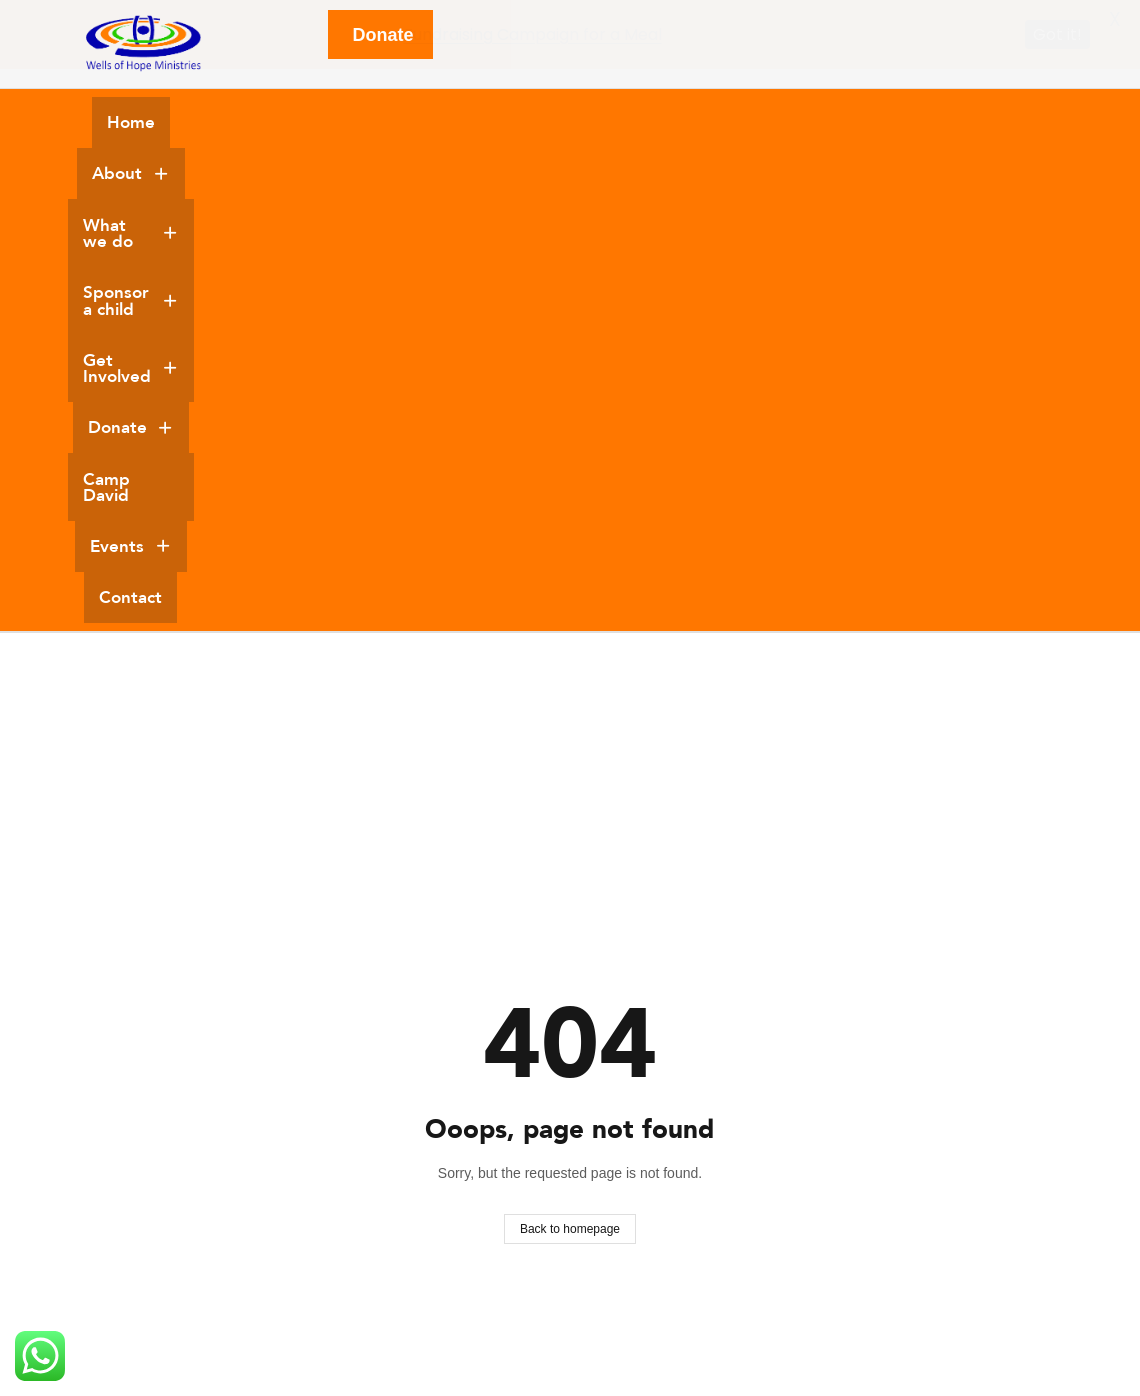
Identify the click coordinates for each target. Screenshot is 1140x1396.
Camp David (974, 123)
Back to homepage (570, 809)
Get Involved (713, 123)
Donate (851, 123)
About (244, 123)
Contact (630, 176)
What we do (376, 123)
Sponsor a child (543, 123)
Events (529, 176)
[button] (244, 123)
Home (151, 123)
